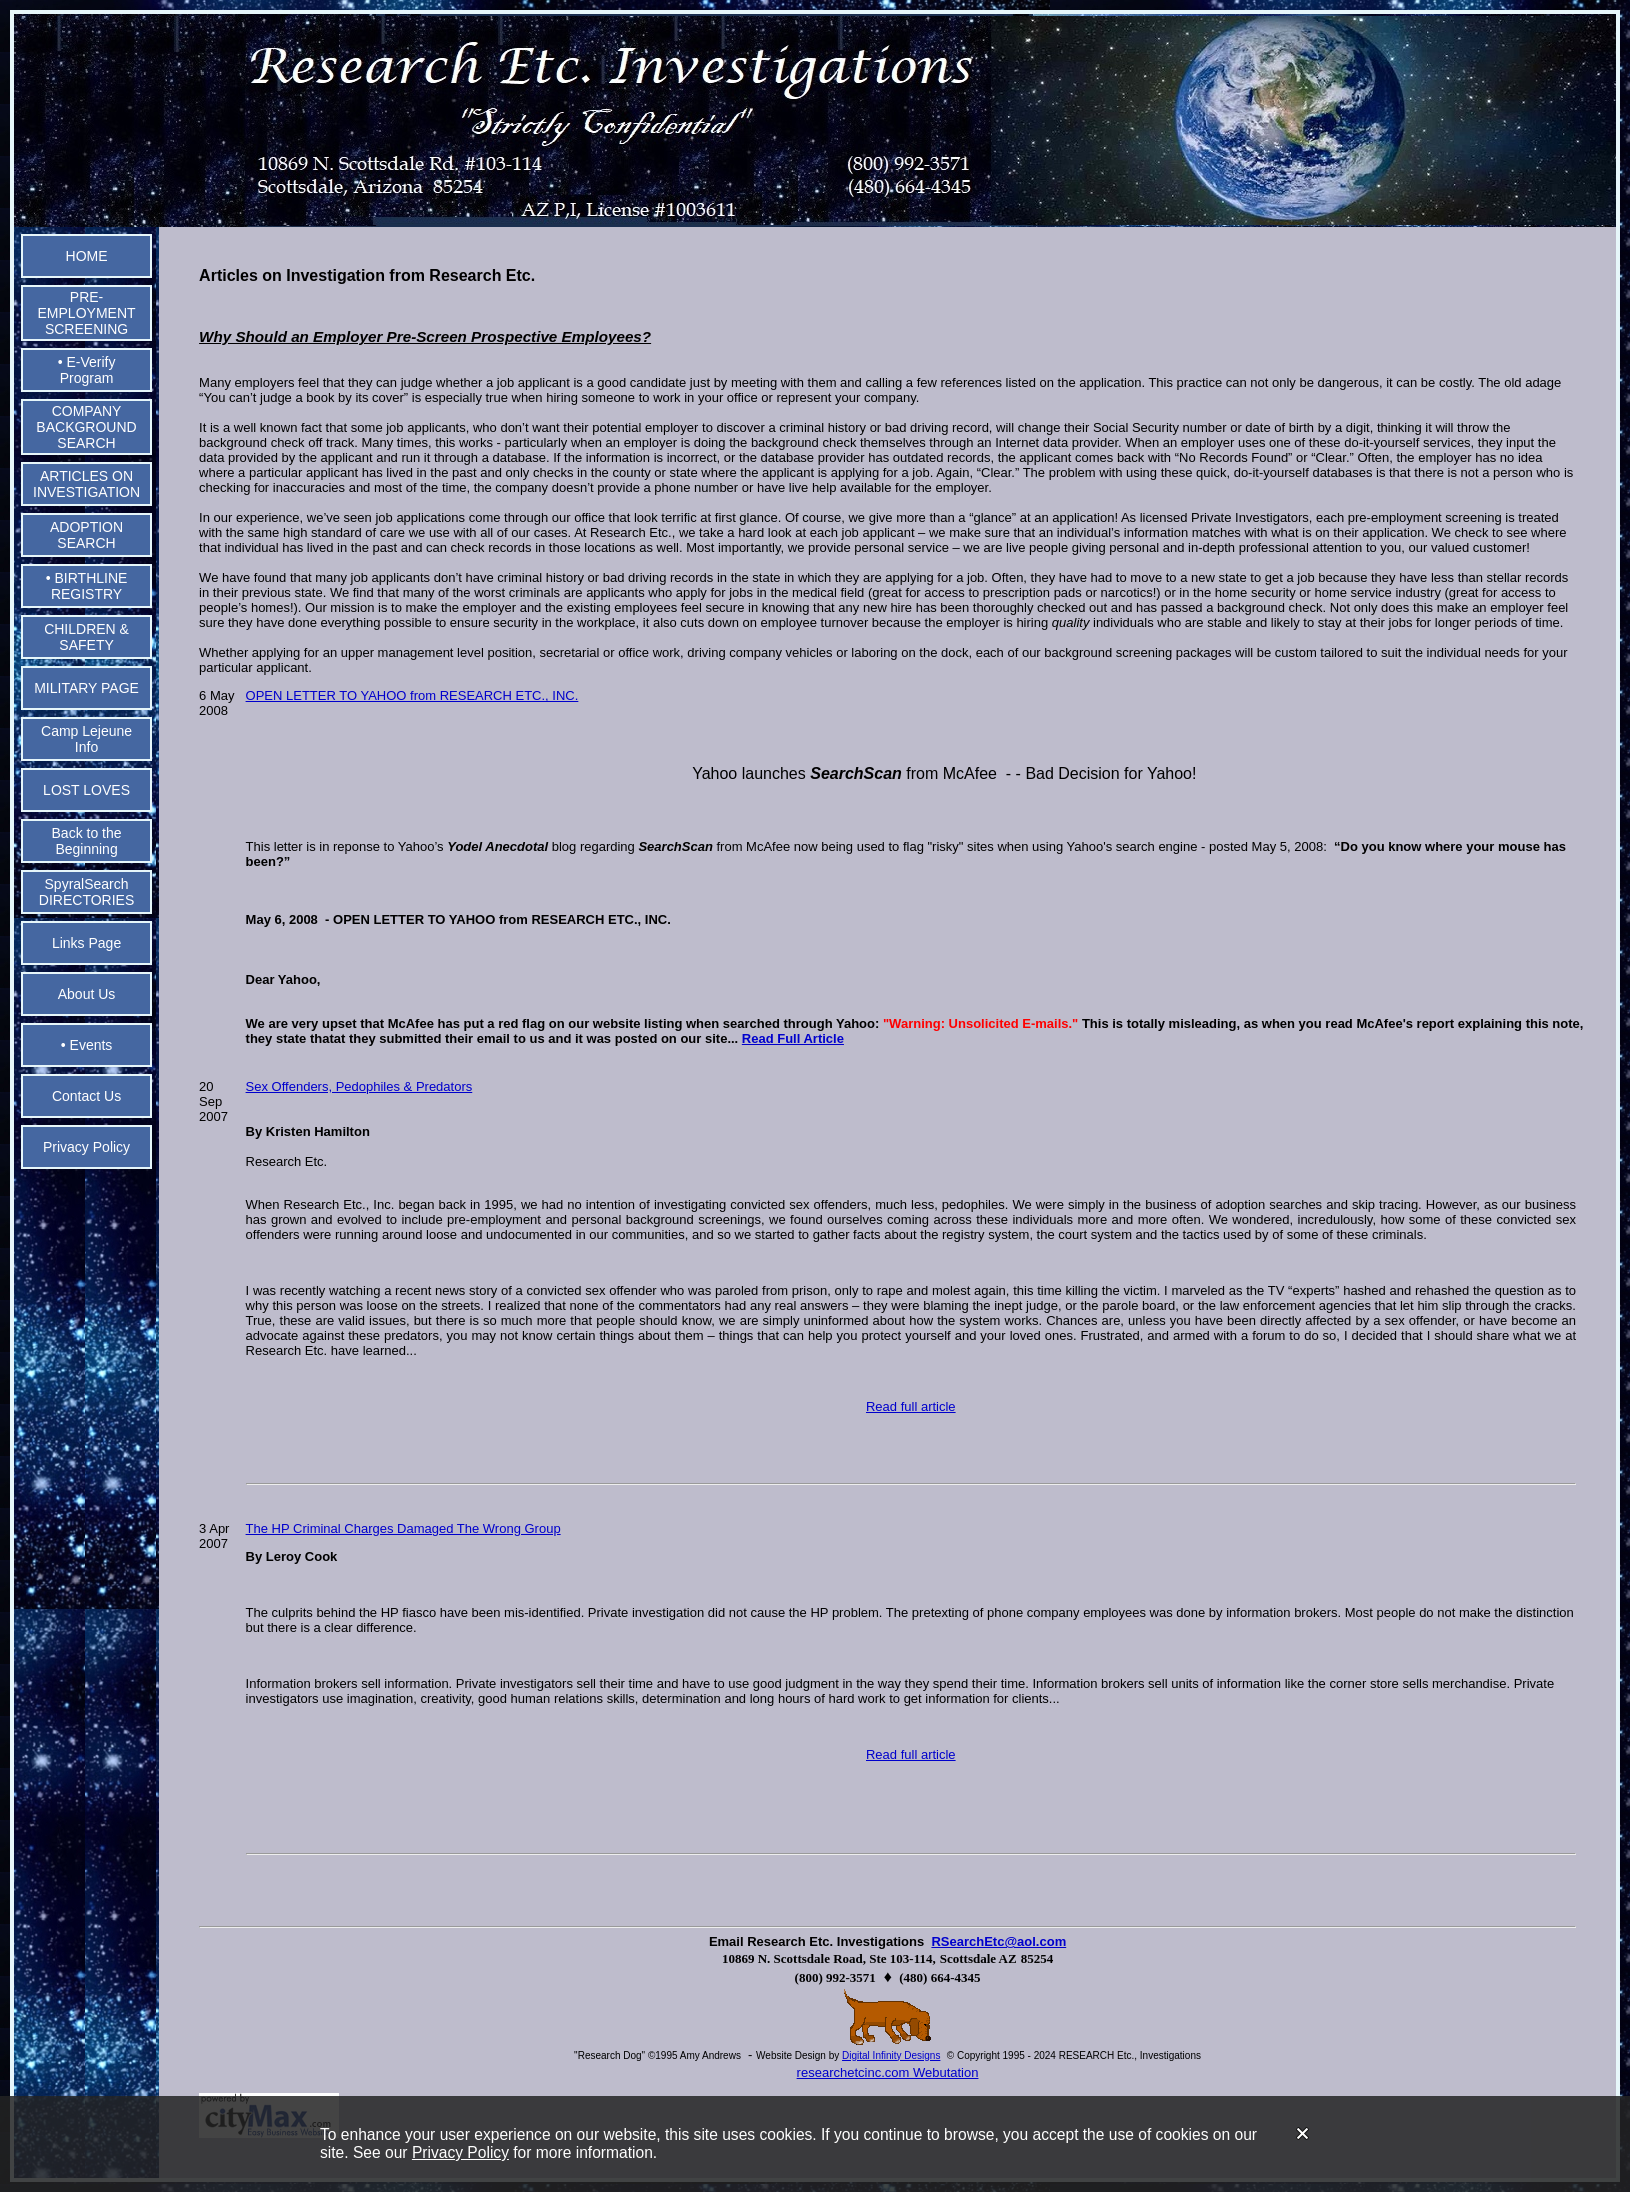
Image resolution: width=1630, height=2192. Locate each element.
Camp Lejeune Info (86, 739)
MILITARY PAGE (86, 688)
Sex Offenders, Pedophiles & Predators (359, 1086)
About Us (87, 994)
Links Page (86, 943)
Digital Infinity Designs (891, 2055)
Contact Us (86, 1096)
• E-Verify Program (87, 370)
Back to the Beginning (87, 841)
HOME (87, 256)
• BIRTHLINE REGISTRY (87, 586)
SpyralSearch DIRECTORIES (86, 892)
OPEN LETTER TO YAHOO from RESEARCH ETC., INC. (412, 695)
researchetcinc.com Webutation (888, 2072)
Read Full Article (793, 1038)
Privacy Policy (460, 2152)
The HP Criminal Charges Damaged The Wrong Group (403, 1528)
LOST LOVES (86, 790)
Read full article (911, 1406)
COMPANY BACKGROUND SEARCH (86, 427)
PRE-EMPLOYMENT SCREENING (87, 313)
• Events (87, 1045)
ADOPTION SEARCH (86, 535)
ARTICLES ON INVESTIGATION (86, 484)
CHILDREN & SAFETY (86, 637)
